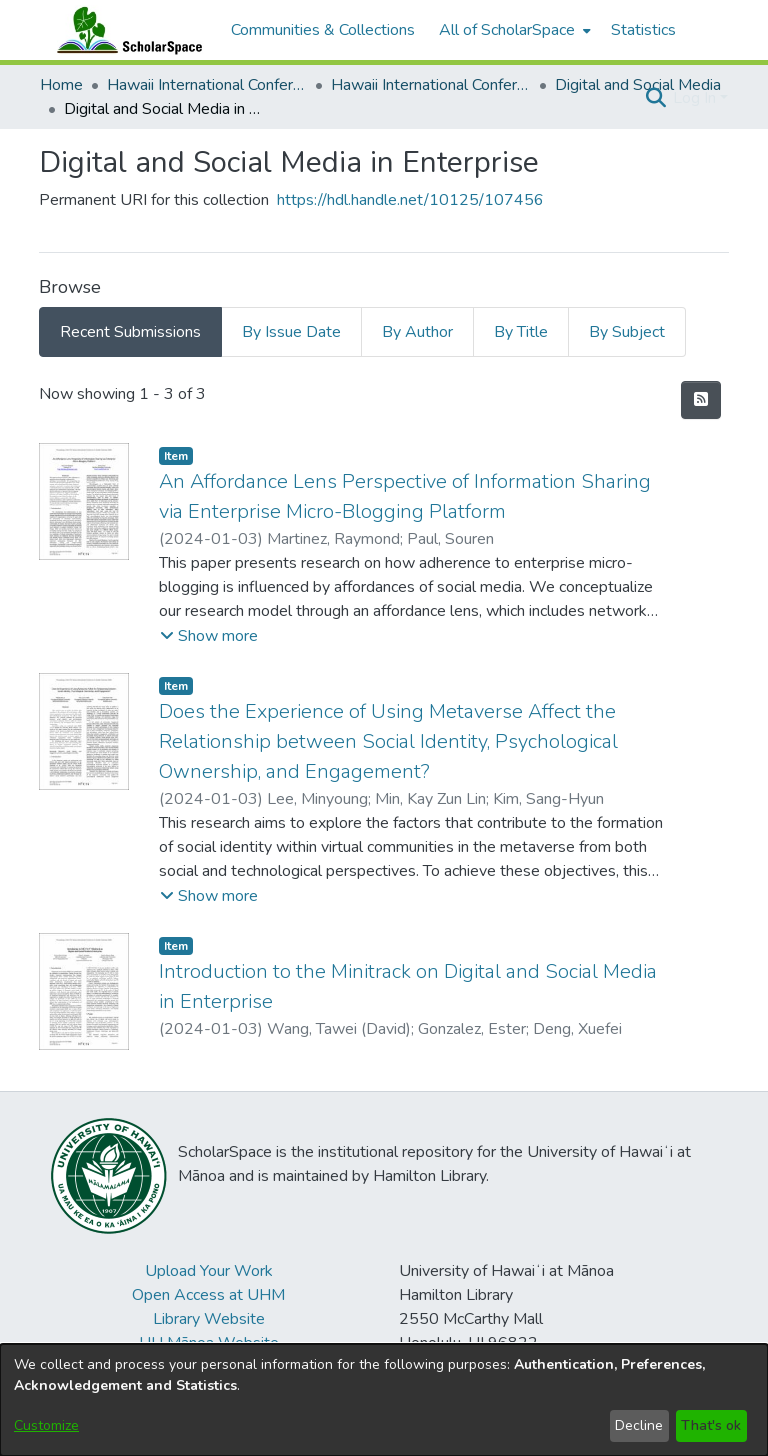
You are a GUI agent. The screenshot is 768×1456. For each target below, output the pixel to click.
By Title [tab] (521, 332)
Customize (46, 1425)
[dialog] (384, 1400)
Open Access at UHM (208, 1295)
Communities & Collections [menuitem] (323, 30)
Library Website (209, 1319)
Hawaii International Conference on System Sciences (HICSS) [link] (207, 85)
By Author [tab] (417, 332)
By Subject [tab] (627, 332)
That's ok (711, 1425)
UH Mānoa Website (209, 1343)
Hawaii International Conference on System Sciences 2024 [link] (431, 85)
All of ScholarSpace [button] (507, 30)
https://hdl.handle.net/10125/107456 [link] (410, 200)
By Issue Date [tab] (291, 332)
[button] (655, 98)
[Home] (125, 30)
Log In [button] (696, 98)
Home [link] (61, 85)
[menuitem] (513, 30)
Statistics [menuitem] (643, 30)
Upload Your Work (209, 1271)
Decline (639, 1425)
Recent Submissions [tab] (130, 332)
